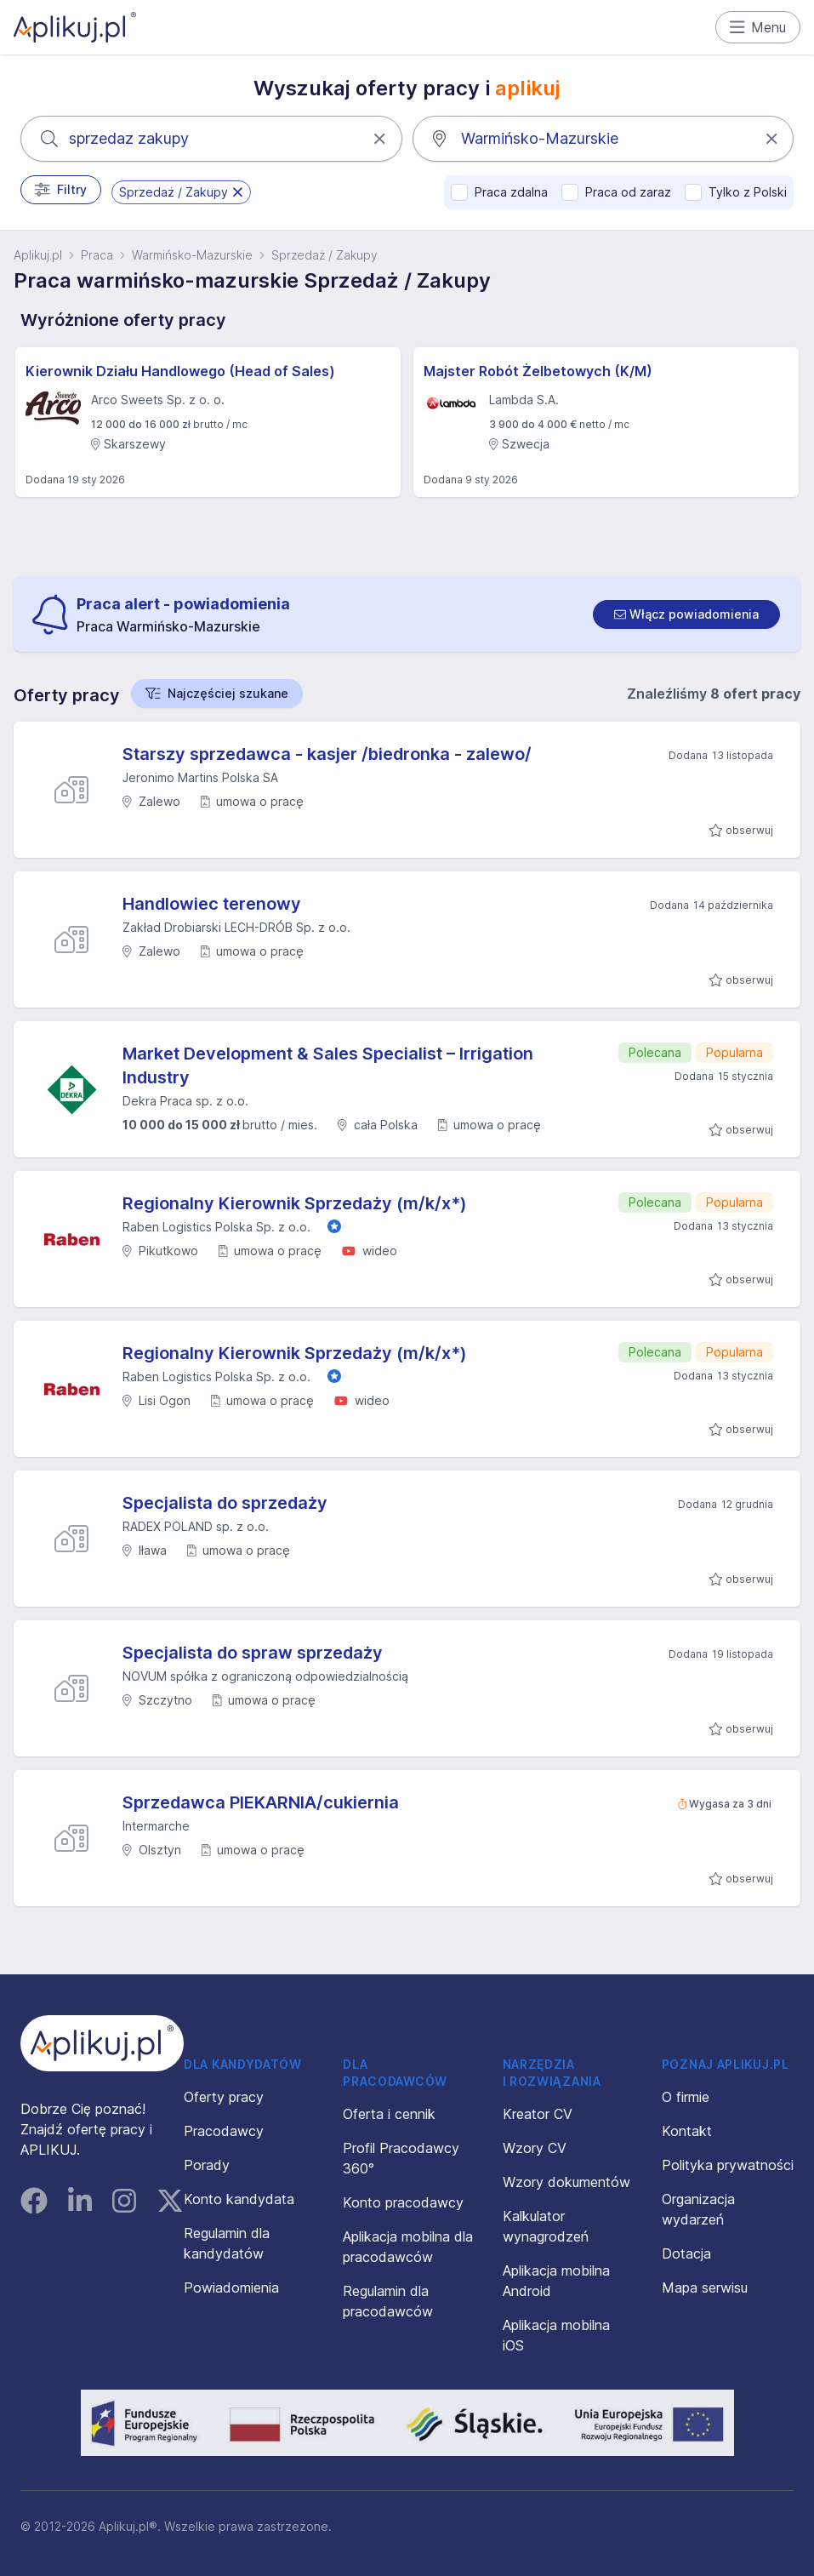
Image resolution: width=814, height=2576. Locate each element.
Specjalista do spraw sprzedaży (252, 1652)
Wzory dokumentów (566, 2181)
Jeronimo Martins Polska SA (200, 777)
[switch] (686, 614)
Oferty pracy (224, 2096)
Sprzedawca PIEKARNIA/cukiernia (260, 1802)
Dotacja (686, 2253)
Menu (758, 27)
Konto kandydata (239, 2199)
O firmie (685, 2096)
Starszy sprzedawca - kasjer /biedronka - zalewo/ (327, 754)
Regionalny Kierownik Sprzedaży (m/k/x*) (294, 1203)
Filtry (61, 189)
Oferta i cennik (389, 2113)
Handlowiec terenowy (211, 904)
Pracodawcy (224, 2130)
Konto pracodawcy (403, 2202)
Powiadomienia (231, 2287)
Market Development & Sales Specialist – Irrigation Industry (327, 1065)
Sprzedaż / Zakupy (324, 255)
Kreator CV (537, 2113)
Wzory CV (534, 2147)
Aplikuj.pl (38, 255)
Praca (97, 255)
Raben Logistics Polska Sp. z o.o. (216, 1226)
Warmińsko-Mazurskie (192, 255)
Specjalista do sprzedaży (224, 1503)
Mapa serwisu (705, 2287)
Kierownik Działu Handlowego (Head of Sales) (180, 371)
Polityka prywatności (728, 2164)
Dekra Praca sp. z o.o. (185, 1101)
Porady (207, 2164)
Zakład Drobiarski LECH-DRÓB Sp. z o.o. (236, 927)
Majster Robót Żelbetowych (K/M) (538, 371)
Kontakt (687, 2130)
